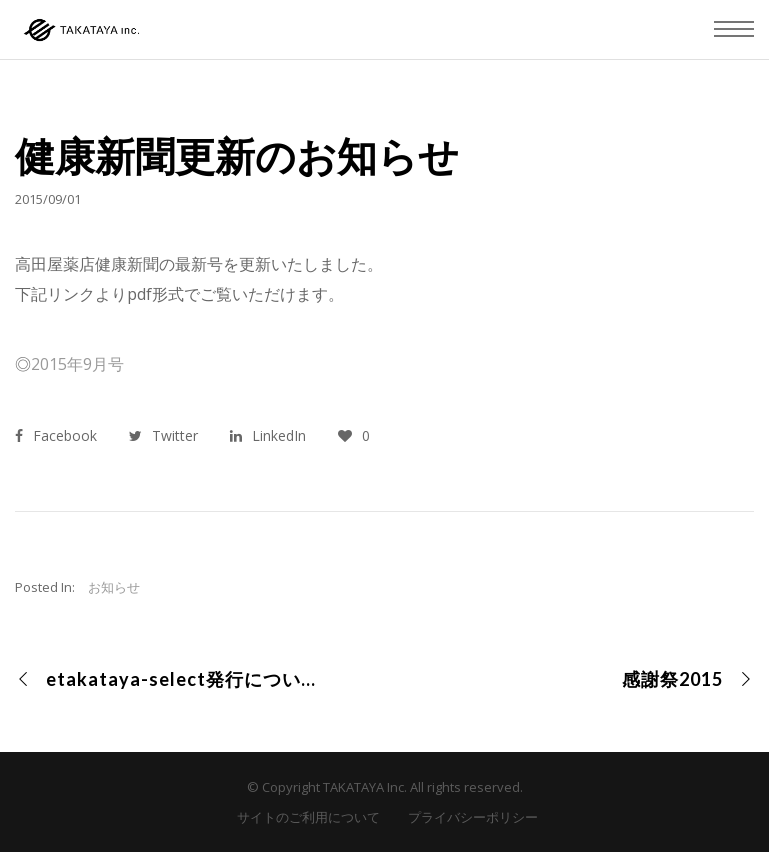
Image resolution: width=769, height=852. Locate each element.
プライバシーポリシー (473, 817)
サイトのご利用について (308, 817)
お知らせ (114, 587)
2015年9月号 (77, 364)
